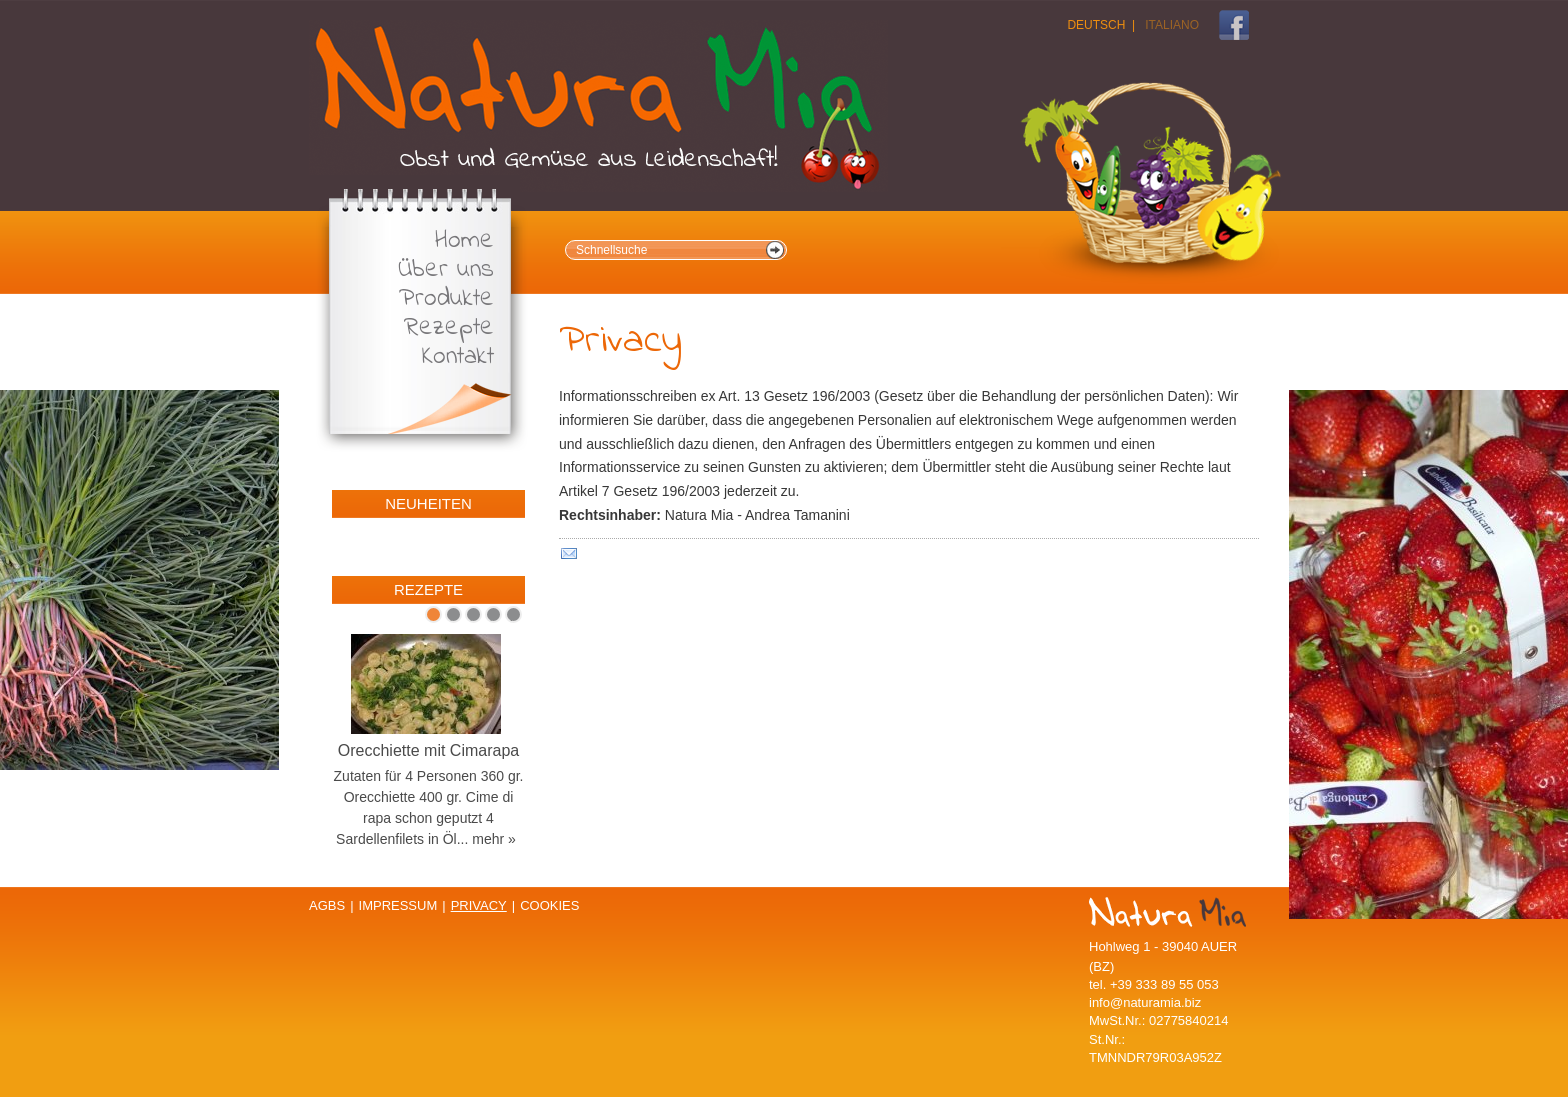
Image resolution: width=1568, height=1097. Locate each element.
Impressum (398, 905)
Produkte (446, 299)
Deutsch (1096, 25)
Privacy (479, 905)
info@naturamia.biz (1145, 1002)
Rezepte (449, 328)
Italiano (1172, 25)
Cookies (549, 905)
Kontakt (458, 357)
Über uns (446, 270)
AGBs (327, 905)
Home (464, 241)
